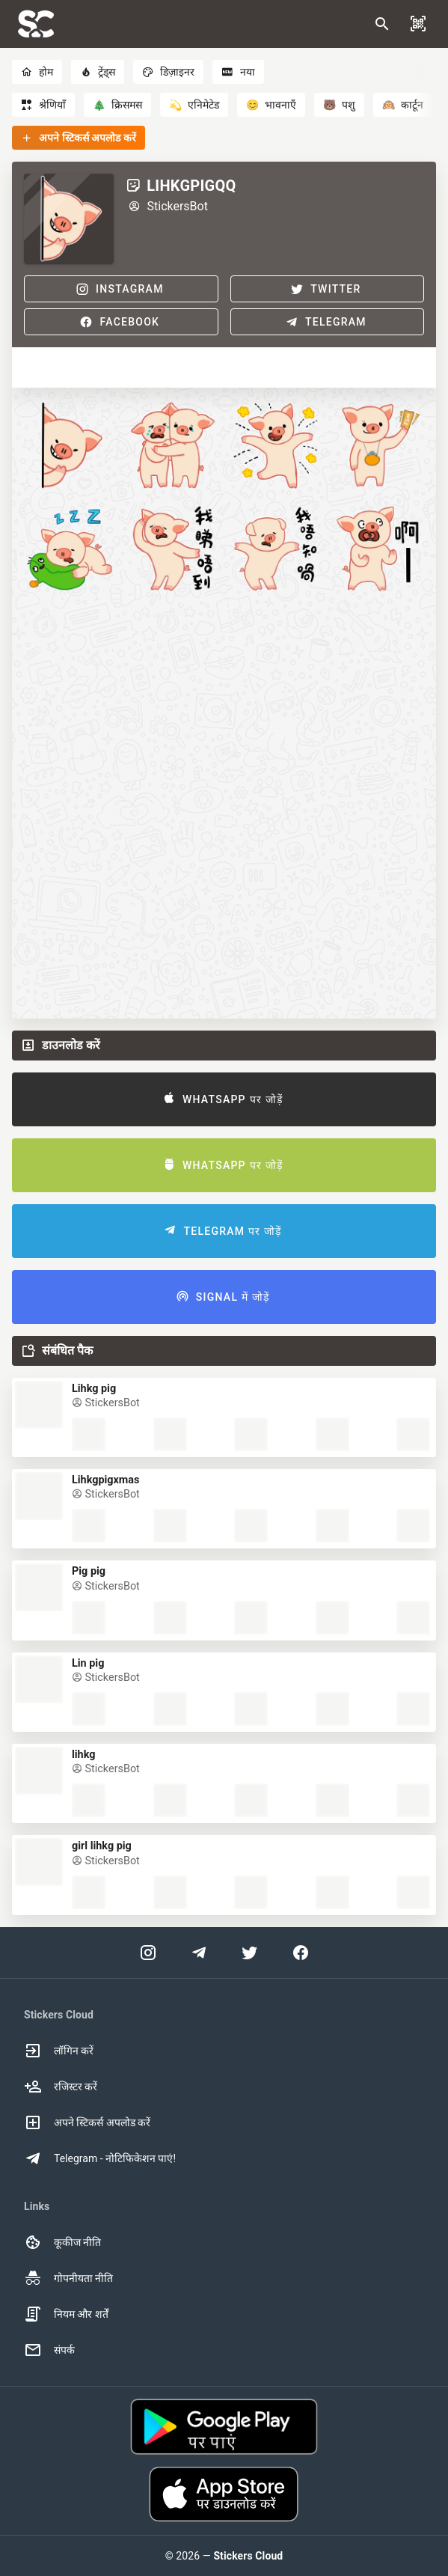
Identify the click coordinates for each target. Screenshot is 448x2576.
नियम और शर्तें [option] (66, 2314)
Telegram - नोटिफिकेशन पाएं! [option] (100, 2158)
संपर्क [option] (49, 2350)
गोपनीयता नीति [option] (68, 2278)
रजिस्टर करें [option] (60, 2087)
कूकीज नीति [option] (62, 2242)
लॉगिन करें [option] (58, 2051)
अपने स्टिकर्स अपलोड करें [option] (87, 2122)
